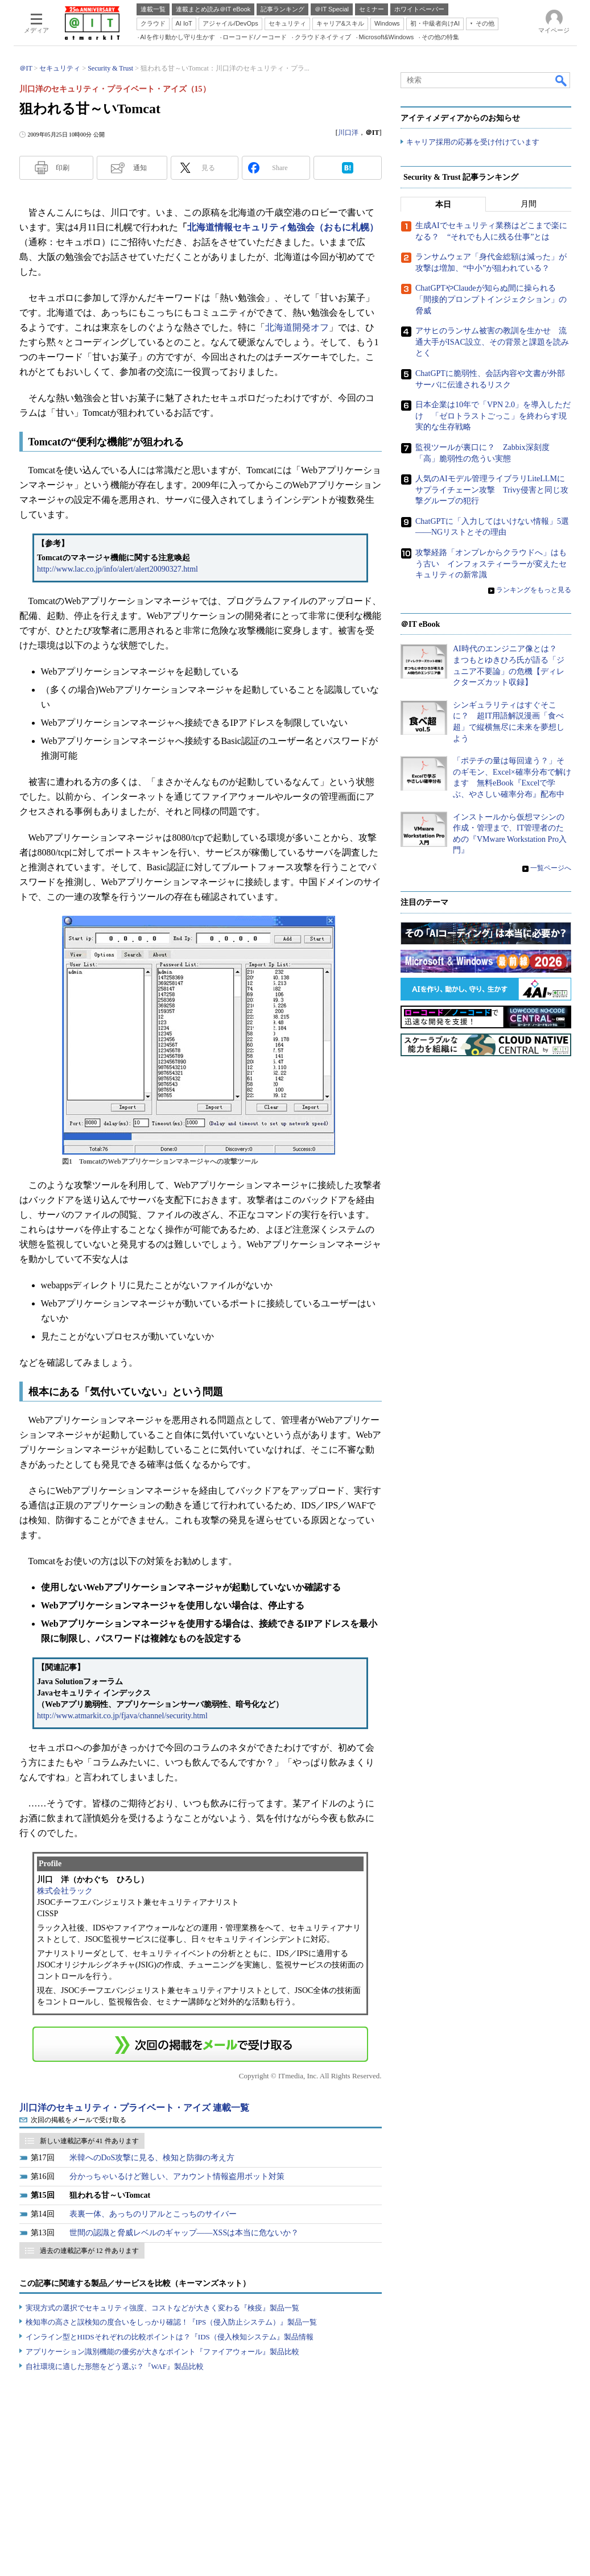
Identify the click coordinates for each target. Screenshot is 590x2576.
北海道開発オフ (297, 327)
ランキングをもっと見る (533, 590)
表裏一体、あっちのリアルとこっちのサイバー (153, 2214)
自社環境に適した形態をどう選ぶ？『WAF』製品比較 (115, 2366)
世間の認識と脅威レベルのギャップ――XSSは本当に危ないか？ (184, 2232)
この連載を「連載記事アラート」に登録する (200, 2044)
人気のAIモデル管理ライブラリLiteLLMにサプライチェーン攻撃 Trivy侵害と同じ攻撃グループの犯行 (491, 490)
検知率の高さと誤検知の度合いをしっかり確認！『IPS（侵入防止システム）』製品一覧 (171, 2322)
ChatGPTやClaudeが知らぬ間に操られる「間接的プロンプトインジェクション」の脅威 (491, 299)
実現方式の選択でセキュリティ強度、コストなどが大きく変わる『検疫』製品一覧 (162, 2308)
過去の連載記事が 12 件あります (89, 2251)
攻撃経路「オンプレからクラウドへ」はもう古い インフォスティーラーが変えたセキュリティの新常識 (491, 564)
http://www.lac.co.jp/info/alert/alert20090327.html (117, 569)
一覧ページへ (550, 869)
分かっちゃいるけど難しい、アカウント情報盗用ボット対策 (176, 2176)
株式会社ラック (65, 1891)
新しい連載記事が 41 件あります (89, 2141)
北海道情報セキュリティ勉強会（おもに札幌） (282, 227)
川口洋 (348, 133)
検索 (561, 80)
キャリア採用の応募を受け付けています (472, 142)
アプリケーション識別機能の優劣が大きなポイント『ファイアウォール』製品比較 (162, 2351)
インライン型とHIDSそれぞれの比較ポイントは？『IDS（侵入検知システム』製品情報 (169, 2337)
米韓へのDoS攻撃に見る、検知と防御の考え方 (152, 2157)
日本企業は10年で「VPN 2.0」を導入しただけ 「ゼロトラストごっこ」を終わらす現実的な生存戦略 (493, 416)
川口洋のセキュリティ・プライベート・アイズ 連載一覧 (134, 2107)
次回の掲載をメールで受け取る (78, 2120)
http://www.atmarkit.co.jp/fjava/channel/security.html (122, 1715)
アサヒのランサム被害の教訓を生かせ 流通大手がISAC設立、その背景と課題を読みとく (492, 342)
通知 (140, 168)
